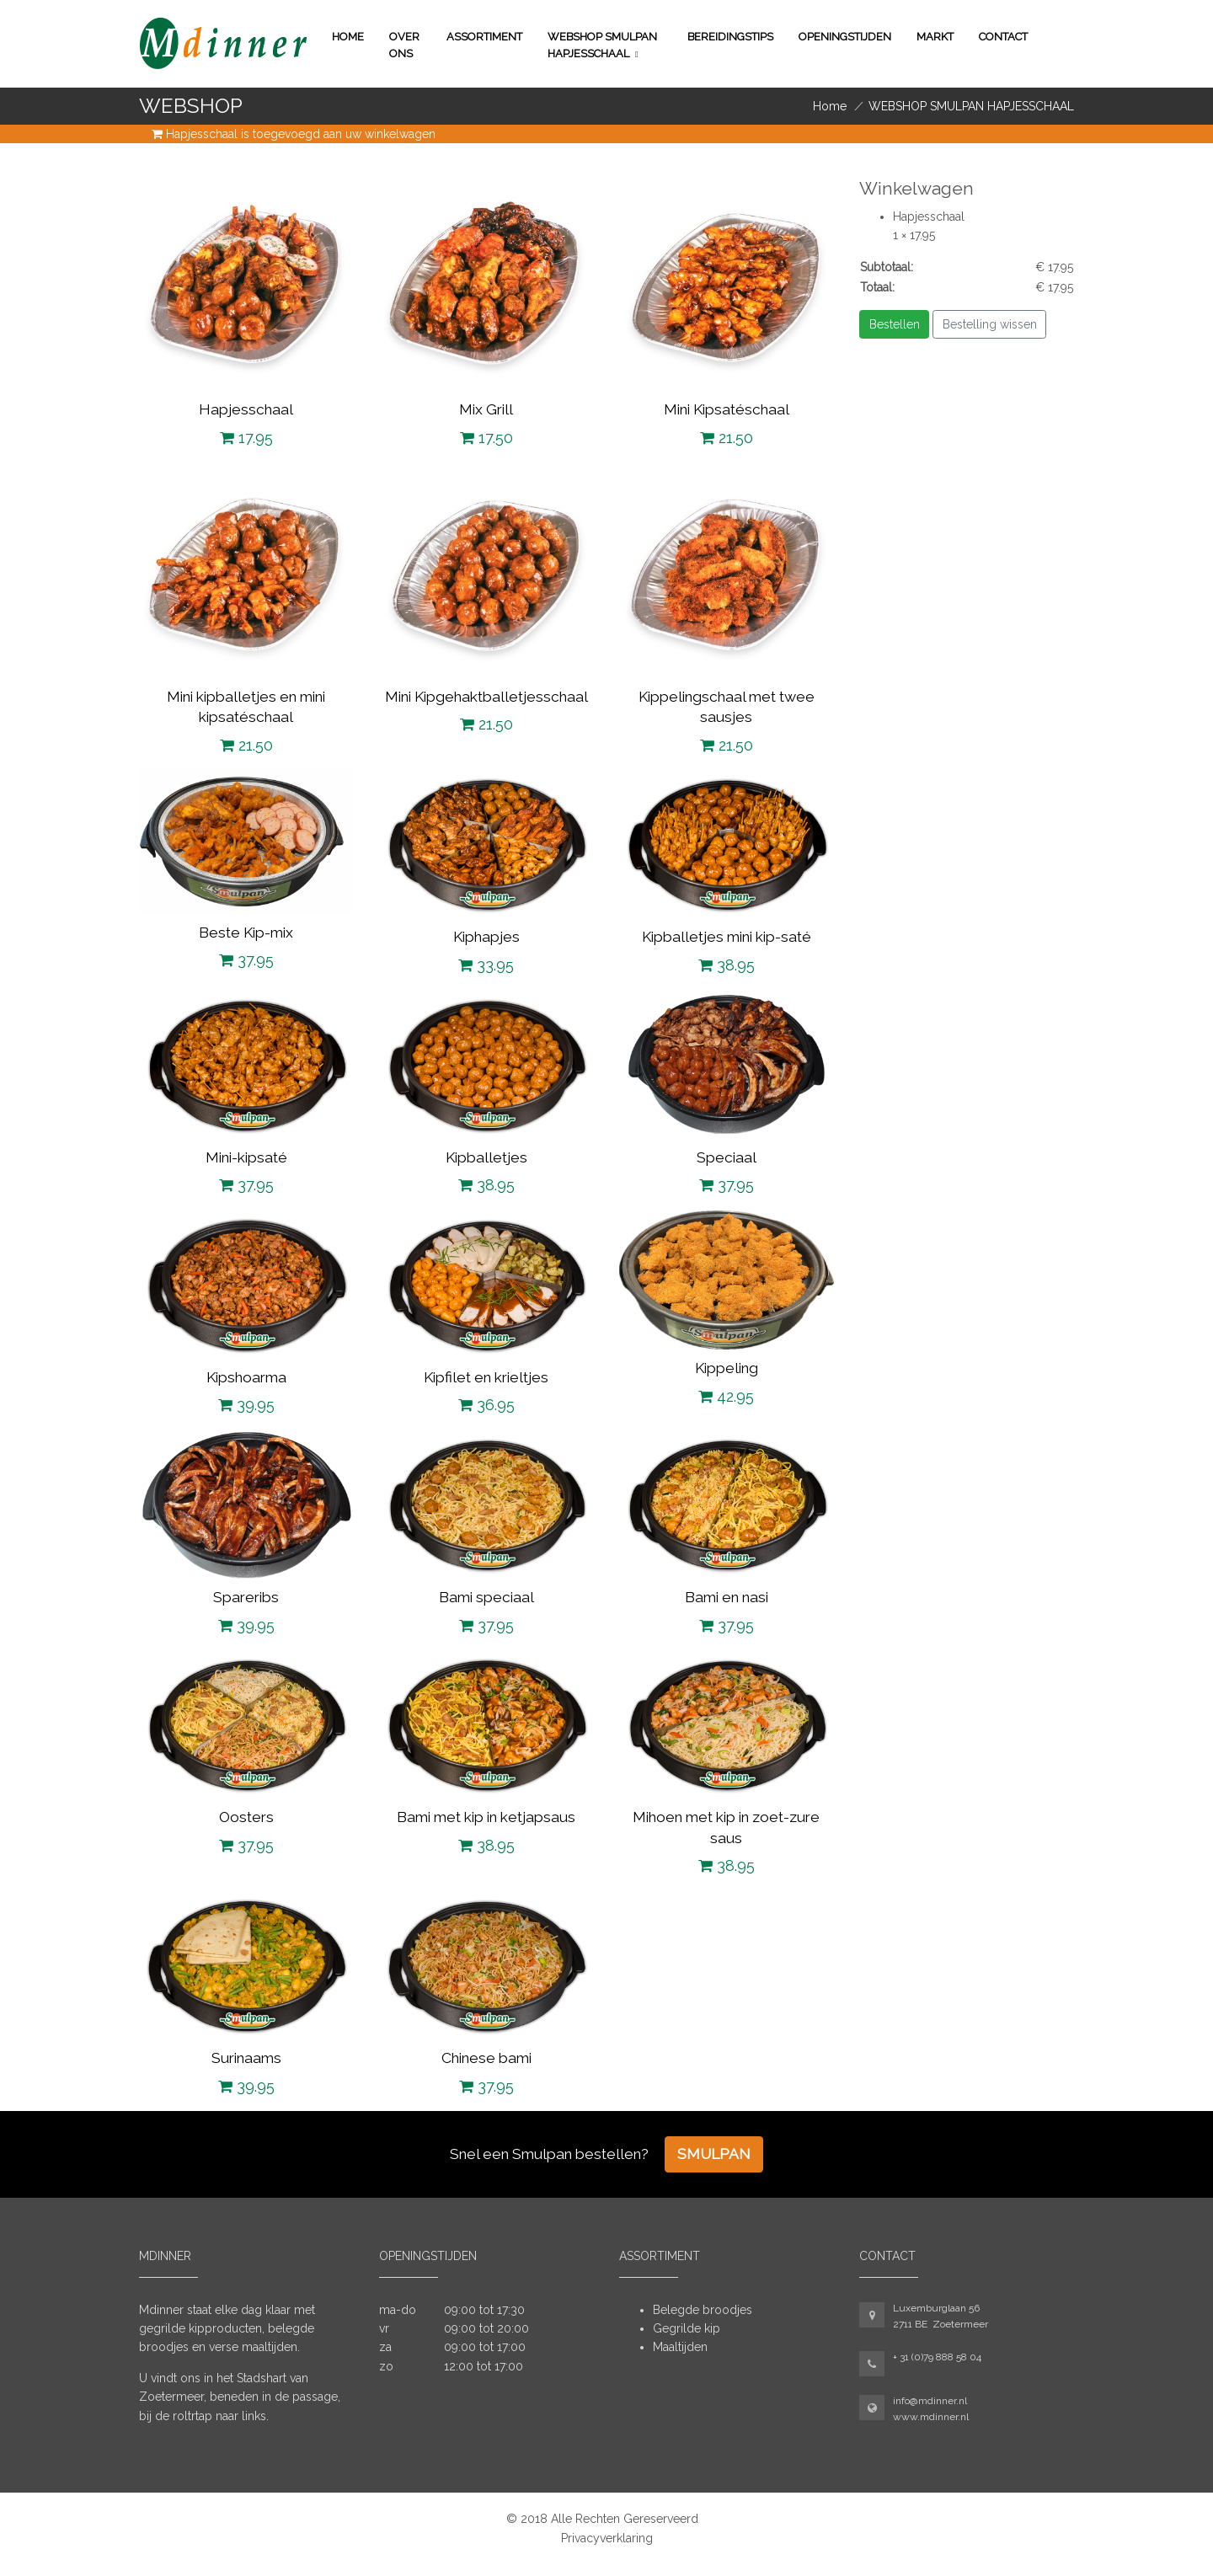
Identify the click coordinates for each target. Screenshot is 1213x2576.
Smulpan (714, 2154)
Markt (935, 36)
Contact (1003, 36)
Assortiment (484, 36)
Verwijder (964, 235)
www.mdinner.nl (931, 2417)
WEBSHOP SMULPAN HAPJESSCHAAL (602, 45)
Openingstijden (845, 36)
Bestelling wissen (990, 324)
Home (348, 36)
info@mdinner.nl (930, 2401)
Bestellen (894, 324)
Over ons (404, 45)
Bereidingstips (730, 36)
